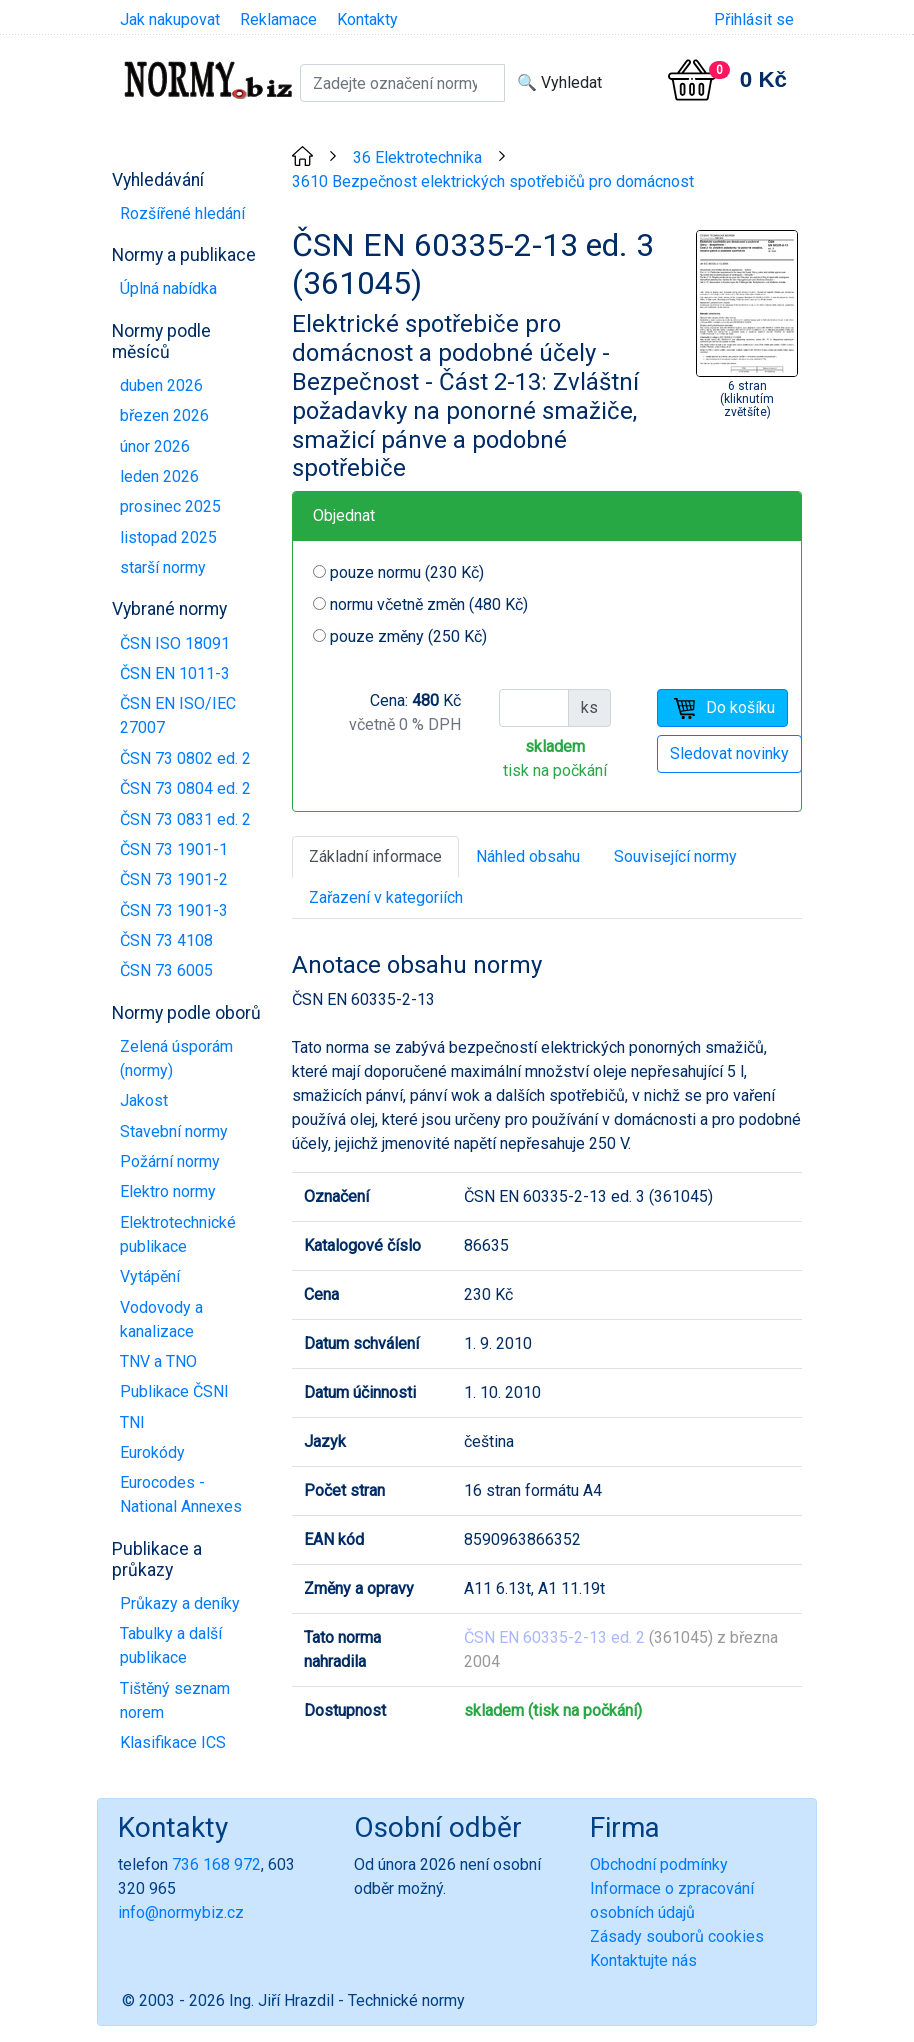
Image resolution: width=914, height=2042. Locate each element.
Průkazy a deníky (180, 1603)
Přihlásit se (754, 19)
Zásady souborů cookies (677, 1936)
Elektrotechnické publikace (178, 1234)
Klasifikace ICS (173, 1742)
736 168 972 (216, 1864)
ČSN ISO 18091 (175, 643)
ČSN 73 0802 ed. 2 (185, 758)
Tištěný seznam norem (175, 1700)
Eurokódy (152, 1452)
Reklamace (278, 19)
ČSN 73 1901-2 (174, 879)
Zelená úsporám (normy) (176, 1058)
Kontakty (367, 19)
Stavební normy (174, 1131)
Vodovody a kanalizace (161, 1319)
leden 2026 (159, 476)
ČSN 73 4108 (166, 940)
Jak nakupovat (170, 19)
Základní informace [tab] (375, 856)
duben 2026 (161, 385)
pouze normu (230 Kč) (407, 572)
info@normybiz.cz (181, 1912)
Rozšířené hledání (182, 213)
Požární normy (170, 1161)
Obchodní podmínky (659, 1864)
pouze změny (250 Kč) (408, 636)
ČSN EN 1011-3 (175, 673)
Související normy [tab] (675, 856)
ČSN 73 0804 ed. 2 (185, 788)
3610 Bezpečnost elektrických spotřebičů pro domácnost (493, 181)
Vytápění (150, 1276)
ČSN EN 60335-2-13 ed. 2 (554, 1637)
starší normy (163, 567)
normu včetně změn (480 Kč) (429, 604)
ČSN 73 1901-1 (174, 849)
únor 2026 (155, 446)
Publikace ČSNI (174, 1391)
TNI (132, 1422)
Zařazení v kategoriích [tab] (386, 897)
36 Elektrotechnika (417, 157)
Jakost (144, 1100)
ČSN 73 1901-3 (174, 910)
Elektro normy (168, 1191)
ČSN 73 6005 (166, 970)
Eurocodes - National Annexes (181, 1494)
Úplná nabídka (168, 288)
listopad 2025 (168, 537)
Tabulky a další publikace (171, 1645)
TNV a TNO (158, 1361)
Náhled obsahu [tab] (528, 856)
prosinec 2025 (170, 506)
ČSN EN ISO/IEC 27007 (178, 715)
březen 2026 (164, 415)
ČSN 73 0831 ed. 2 (185, 819)
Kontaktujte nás (643, 1960)
